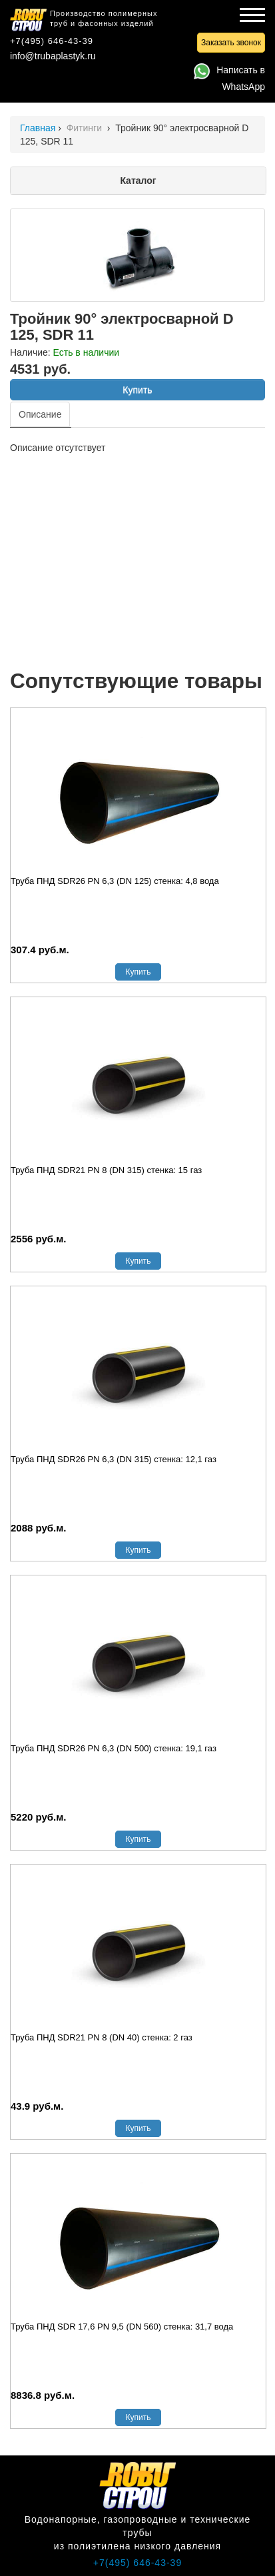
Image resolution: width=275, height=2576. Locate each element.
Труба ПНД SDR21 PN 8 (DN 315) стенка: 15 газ (106, 1170)
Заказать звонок (231, 42)
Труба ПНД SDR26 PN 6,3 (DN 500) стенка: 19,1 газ (113, 1748)
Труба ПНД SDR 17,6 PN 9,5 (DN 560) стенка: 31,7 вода (122, 2327)
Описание (40, 414)
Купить (137, 389)
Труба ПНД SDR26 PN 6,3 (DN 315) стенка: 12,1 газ (113, 1459)
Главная (37, 128)
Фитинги (86, 128)
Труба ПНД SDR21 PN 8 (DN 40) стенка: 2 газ (101, 2037)
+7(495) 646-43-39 (51, 41)
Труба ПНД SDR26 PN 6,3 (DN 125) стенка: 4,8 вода (115, 881)
